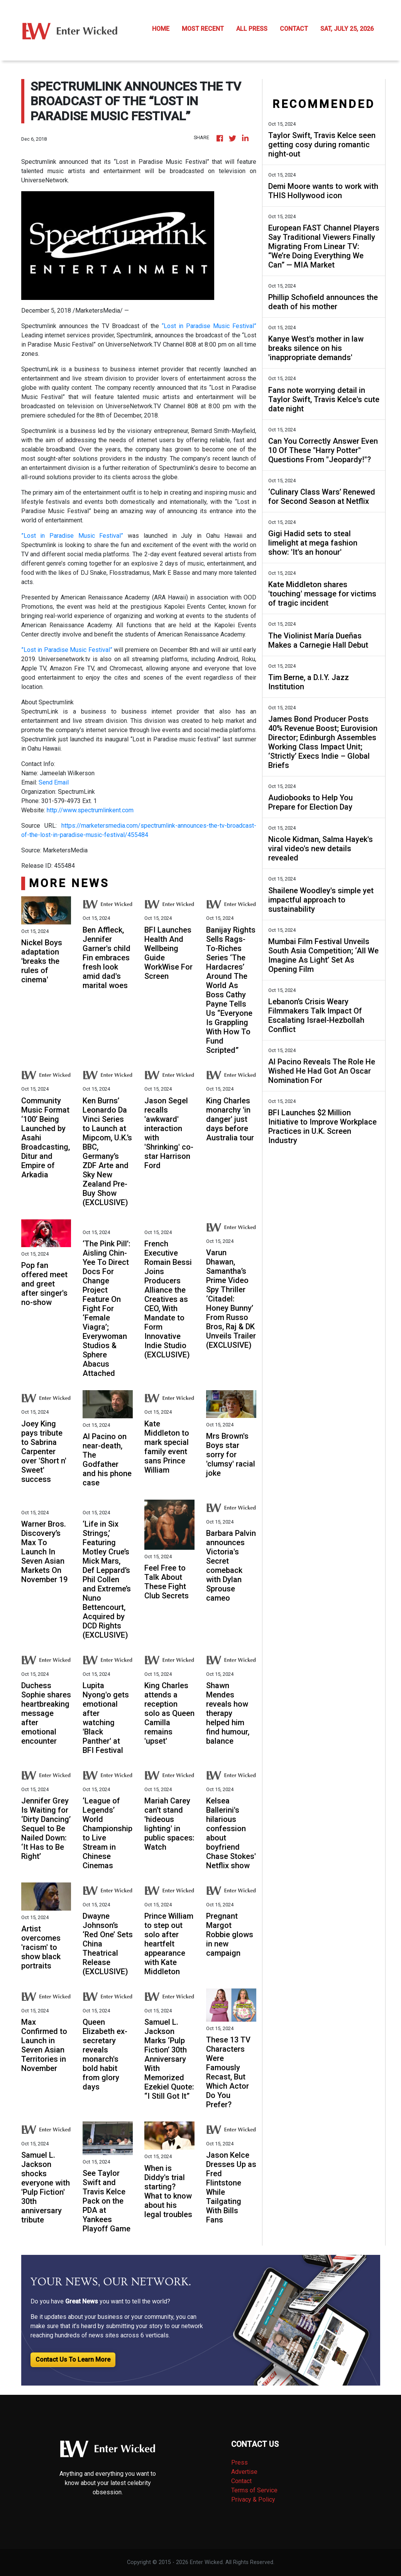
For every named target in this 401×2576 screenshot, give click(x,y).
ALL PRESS (251, 28)
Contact (241, 2481)
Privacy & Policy (253, 2499)
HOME (160, 28)
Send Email (54, 782)
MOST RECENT (203, 28)
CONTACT (294, 28)
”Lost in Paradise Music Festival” (72, 535)
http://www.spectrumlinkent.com (90, 810)
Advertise (244, 2471)
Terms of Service (254, 2490)
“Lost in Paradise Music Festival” (209, 326)
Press (239, 2462)
